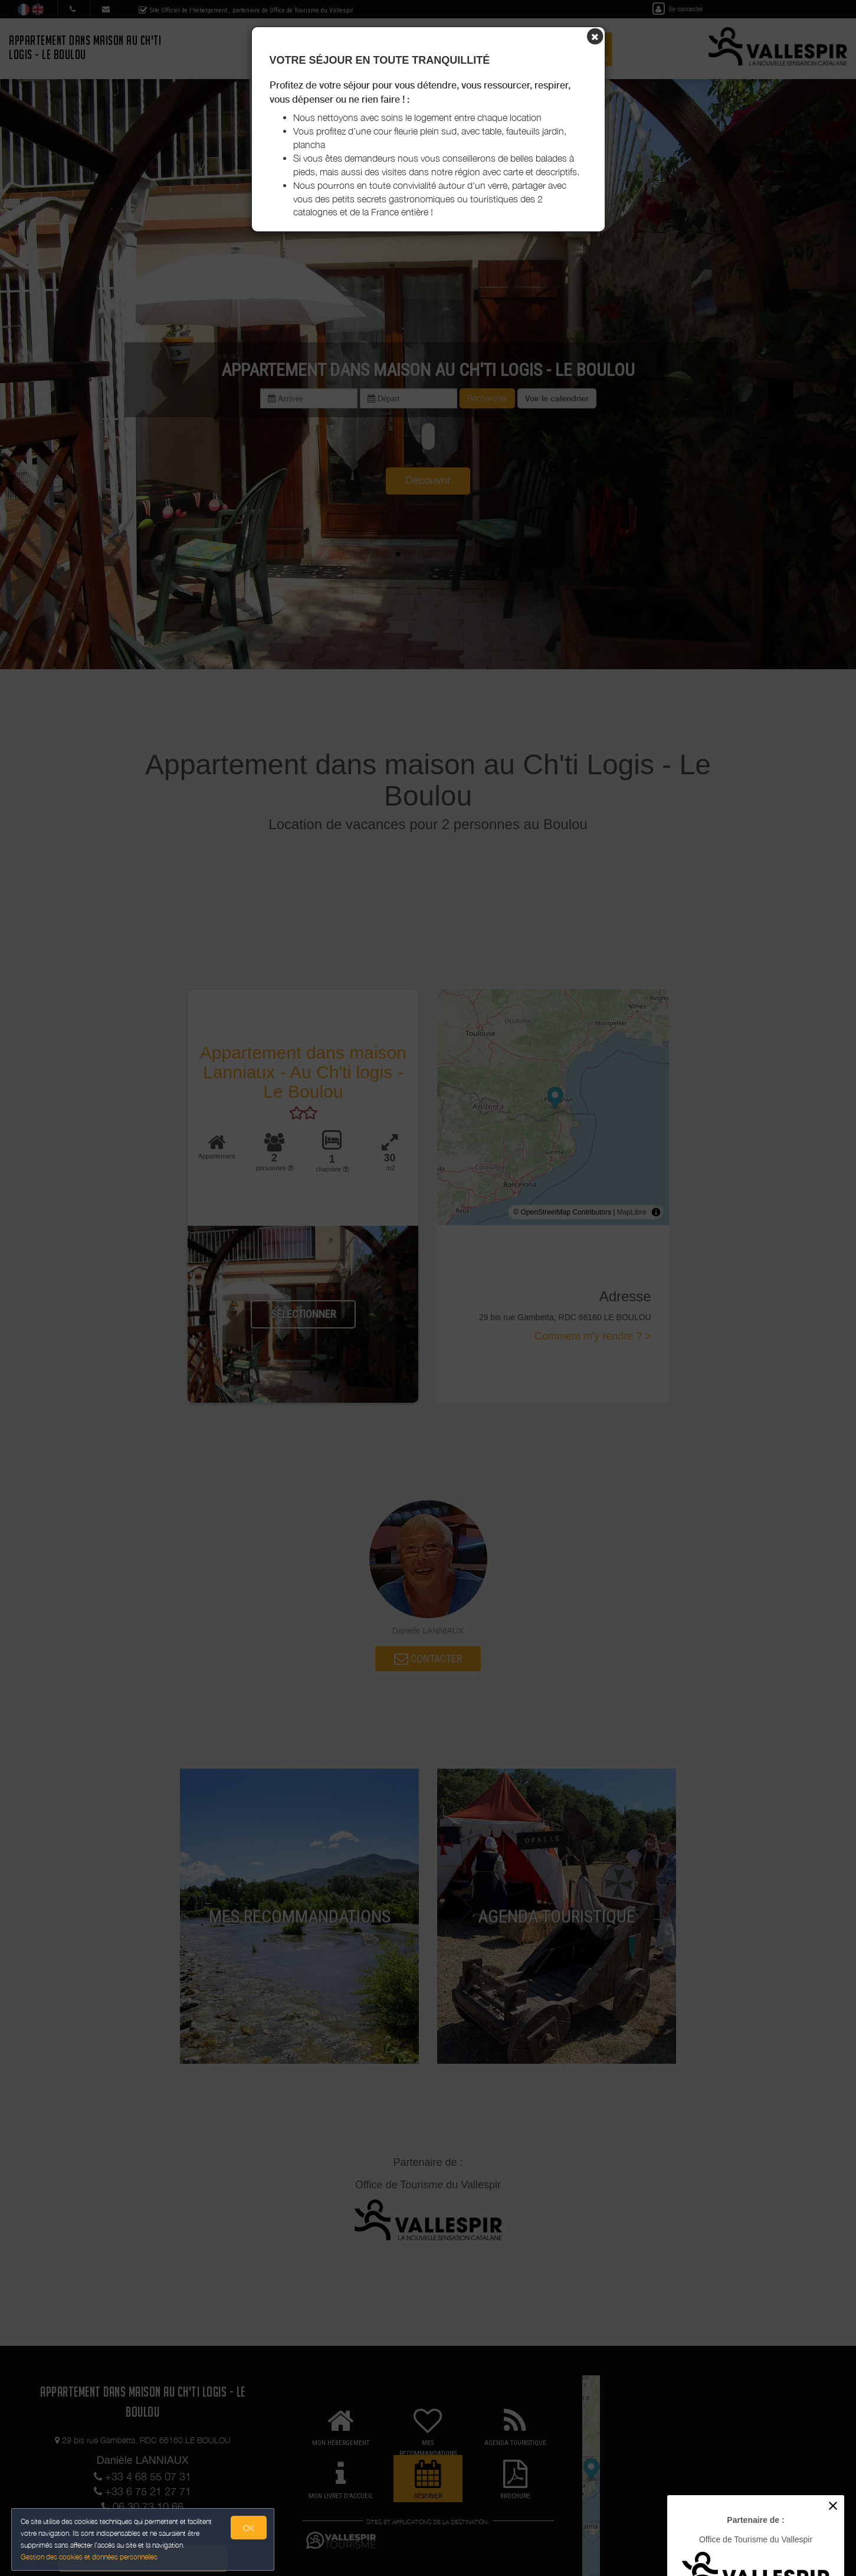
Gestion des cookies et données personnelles (89, 2556)
